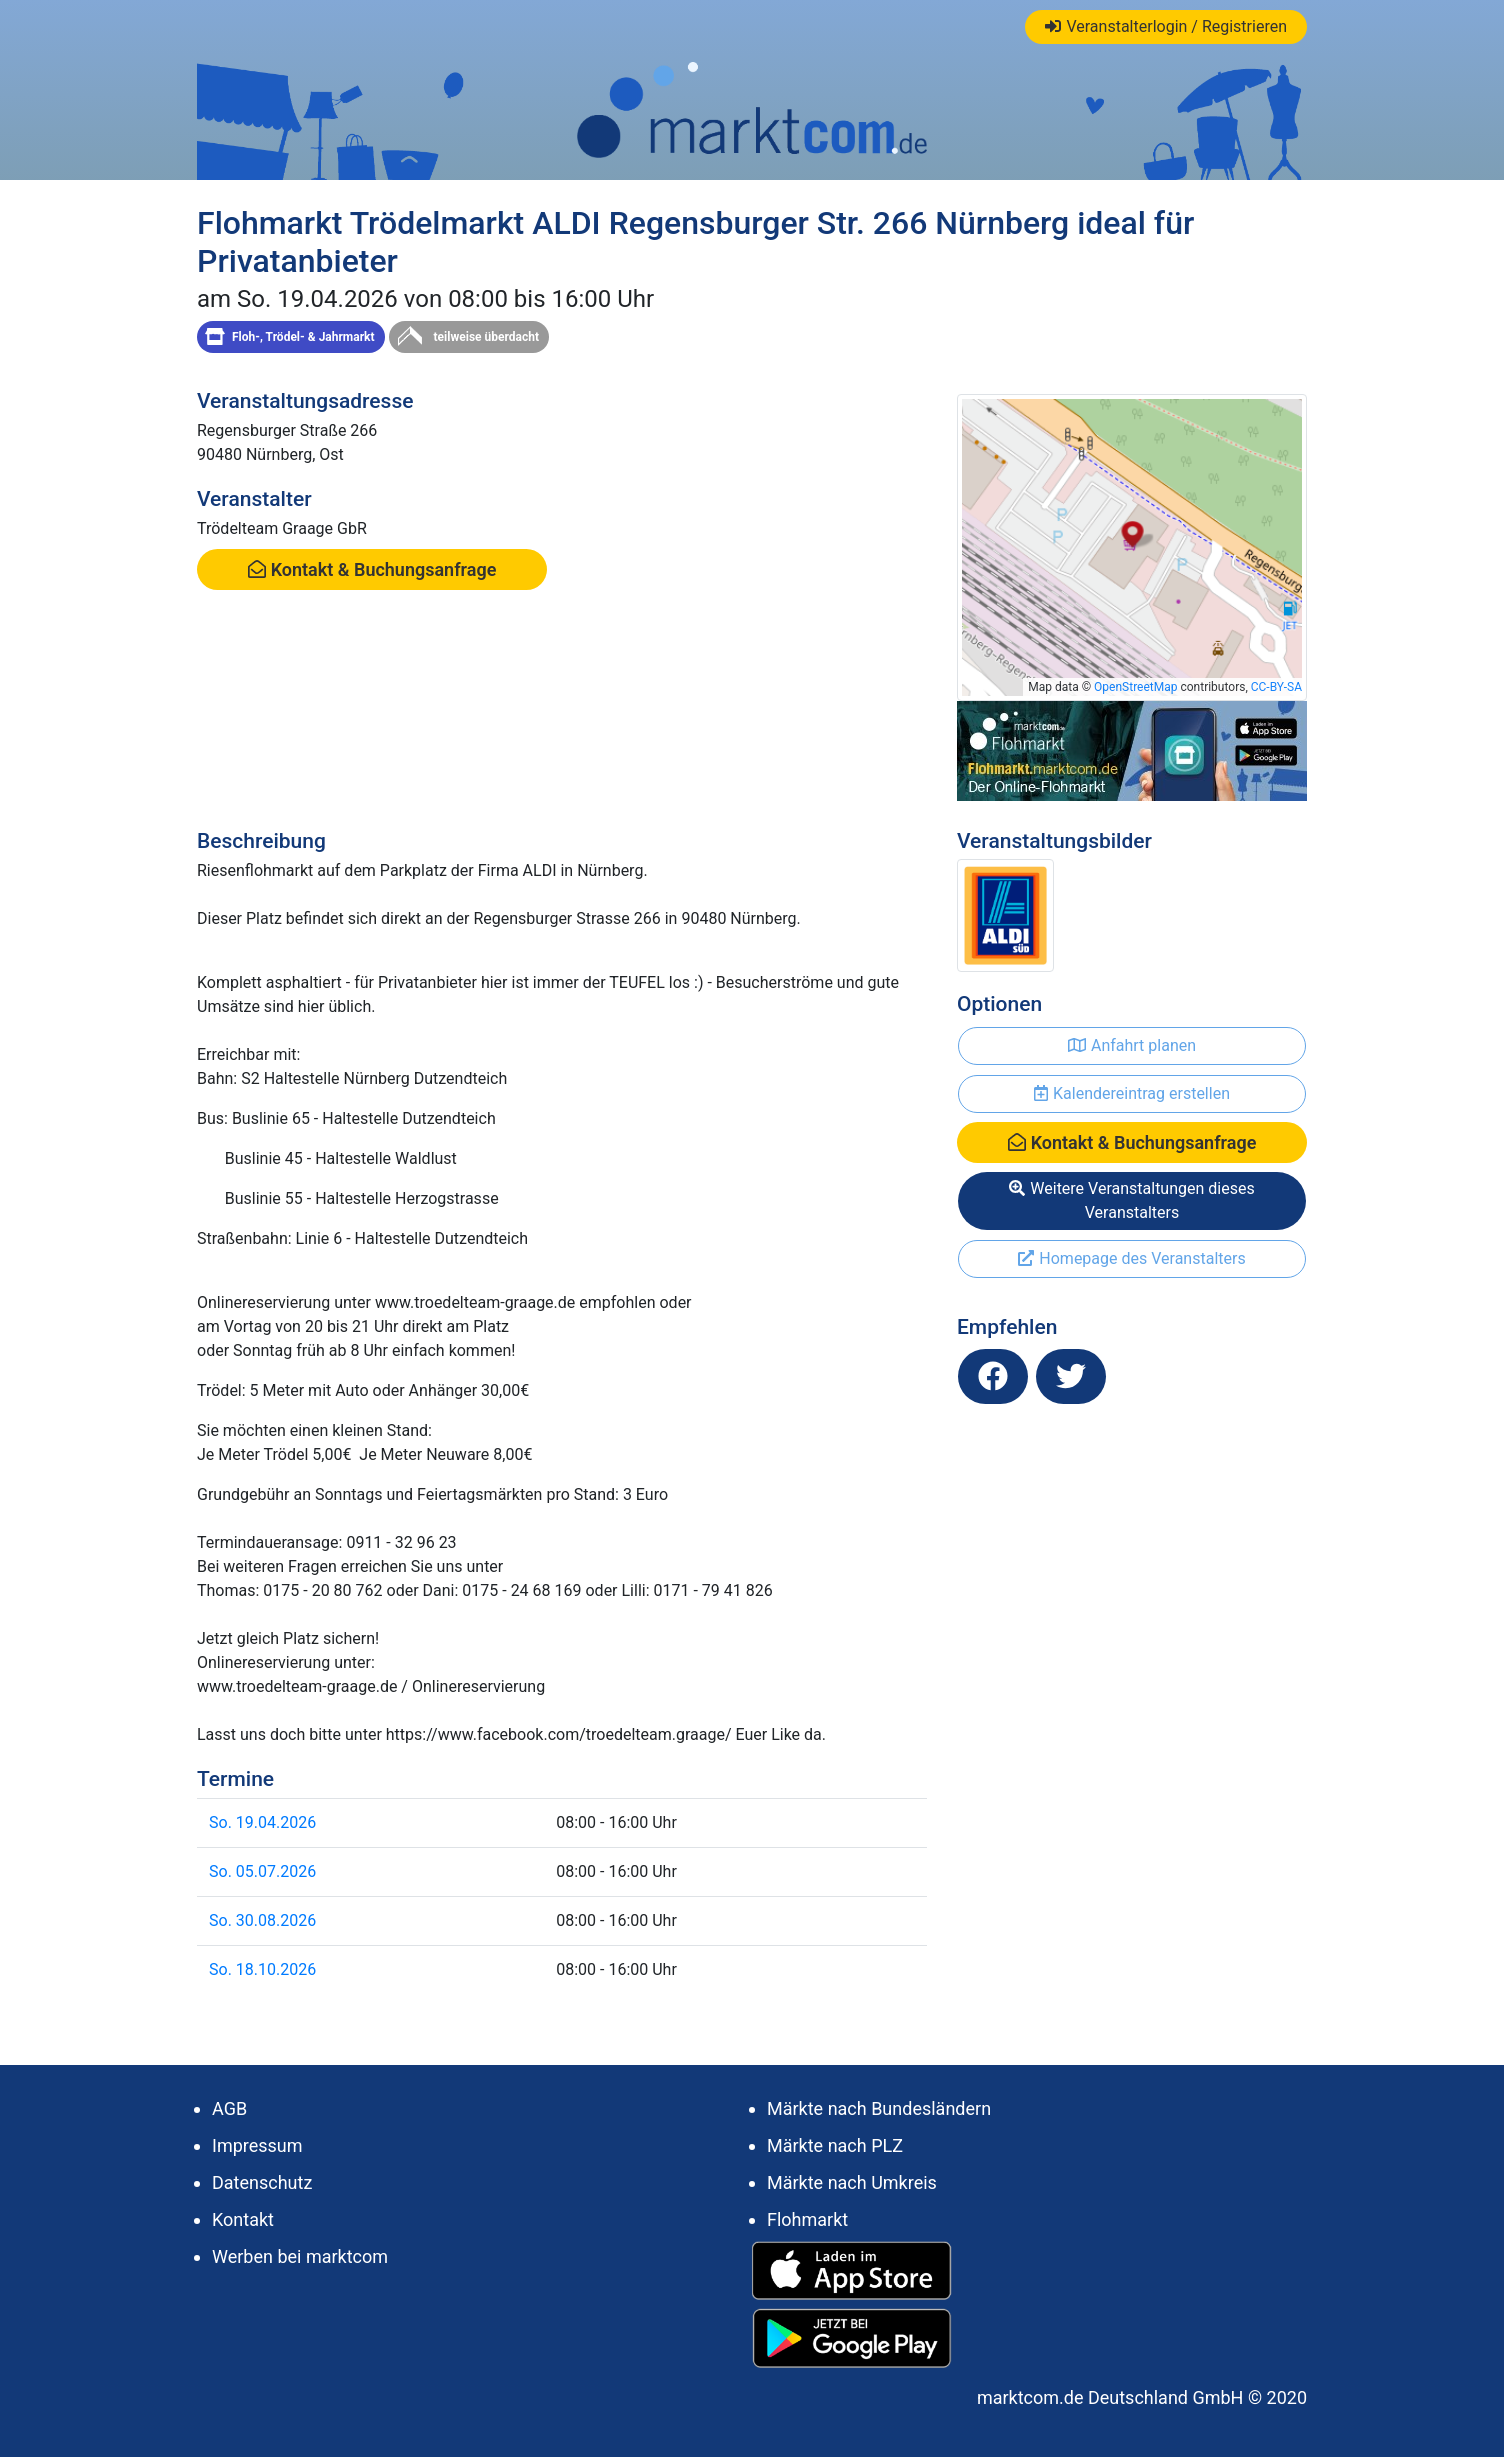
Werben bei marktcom (300, 2256)
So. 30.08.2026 (262, 1920)
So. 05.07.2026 (262, 1871)
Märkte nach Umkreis (852, 2182)
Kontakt (243, 2219)
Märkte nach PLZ (835, 2145)
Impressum (257, 2145)
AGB (229, 2108)
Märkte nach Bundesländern (879, 2108)
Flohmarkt (807, 2219)
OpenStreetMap (1135, 687)
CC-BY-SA (1276, 687)
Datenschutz (262, 2182)
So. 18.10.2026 (262, 1969)
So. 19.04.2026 (262, 1822)
